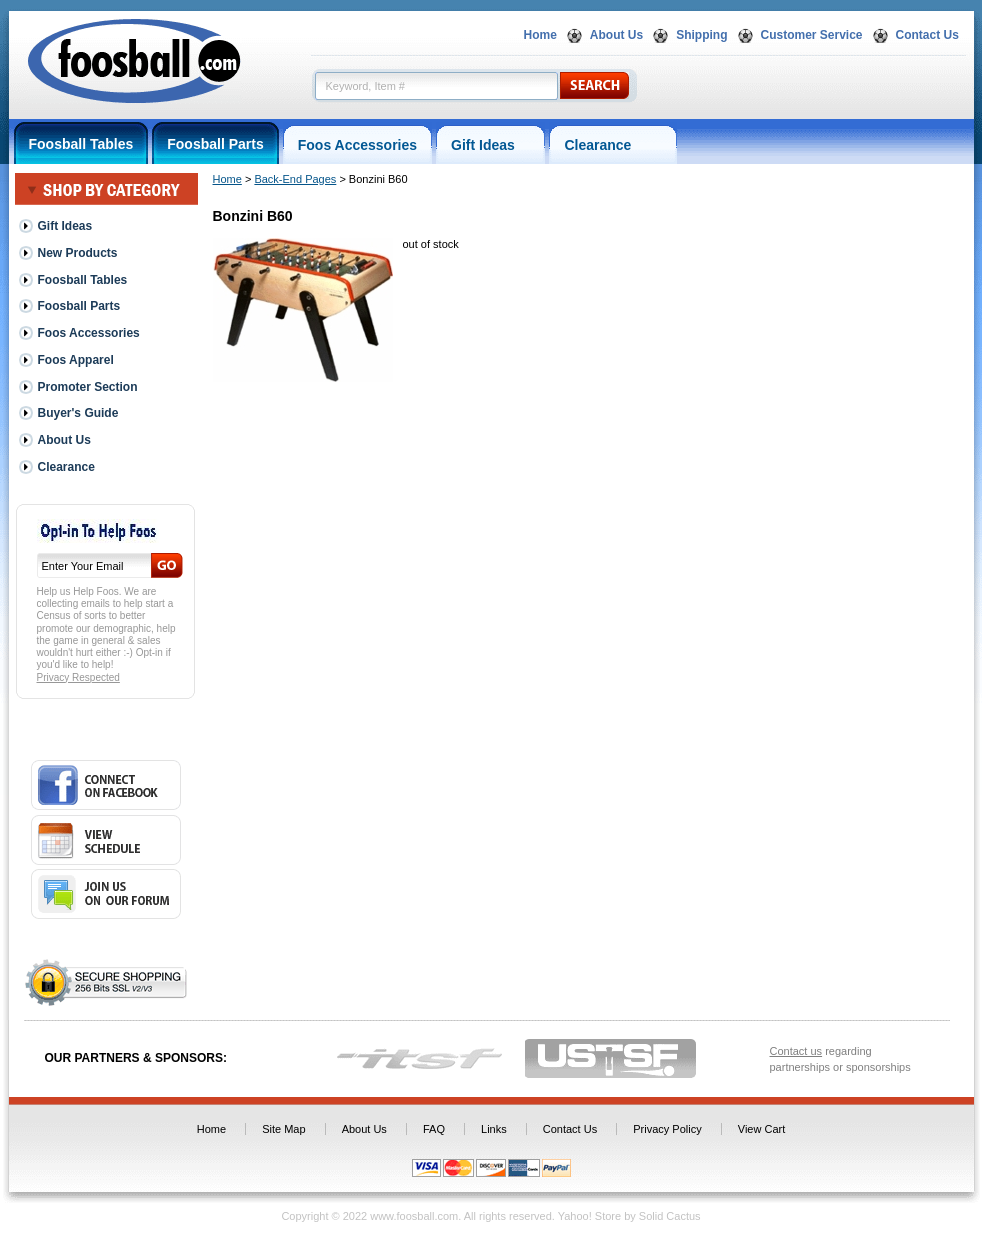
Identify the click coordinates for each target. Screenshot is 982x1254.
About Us (616, 35)
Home (540, 35)
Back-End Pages (295, 179)
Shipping (701, 35)
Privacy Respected (78, 677)
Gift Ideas (490, 145)
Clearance (613, 145)
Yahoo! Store (589, 1216)
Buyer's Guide (78, 413)
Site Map (283, 1129)
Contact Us (927, 35)
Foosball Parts (215, 144)
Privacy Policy (667, 1129)
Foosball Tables (81, 144)
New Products (78, 253)
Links (494, 1129)
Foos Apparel (76, 360)
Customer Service (812, 35)
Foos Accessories (357, 145)
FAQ (434, 1129)
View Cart (761, 1129)
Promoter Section (88, 387)
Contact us (796, 1051)
